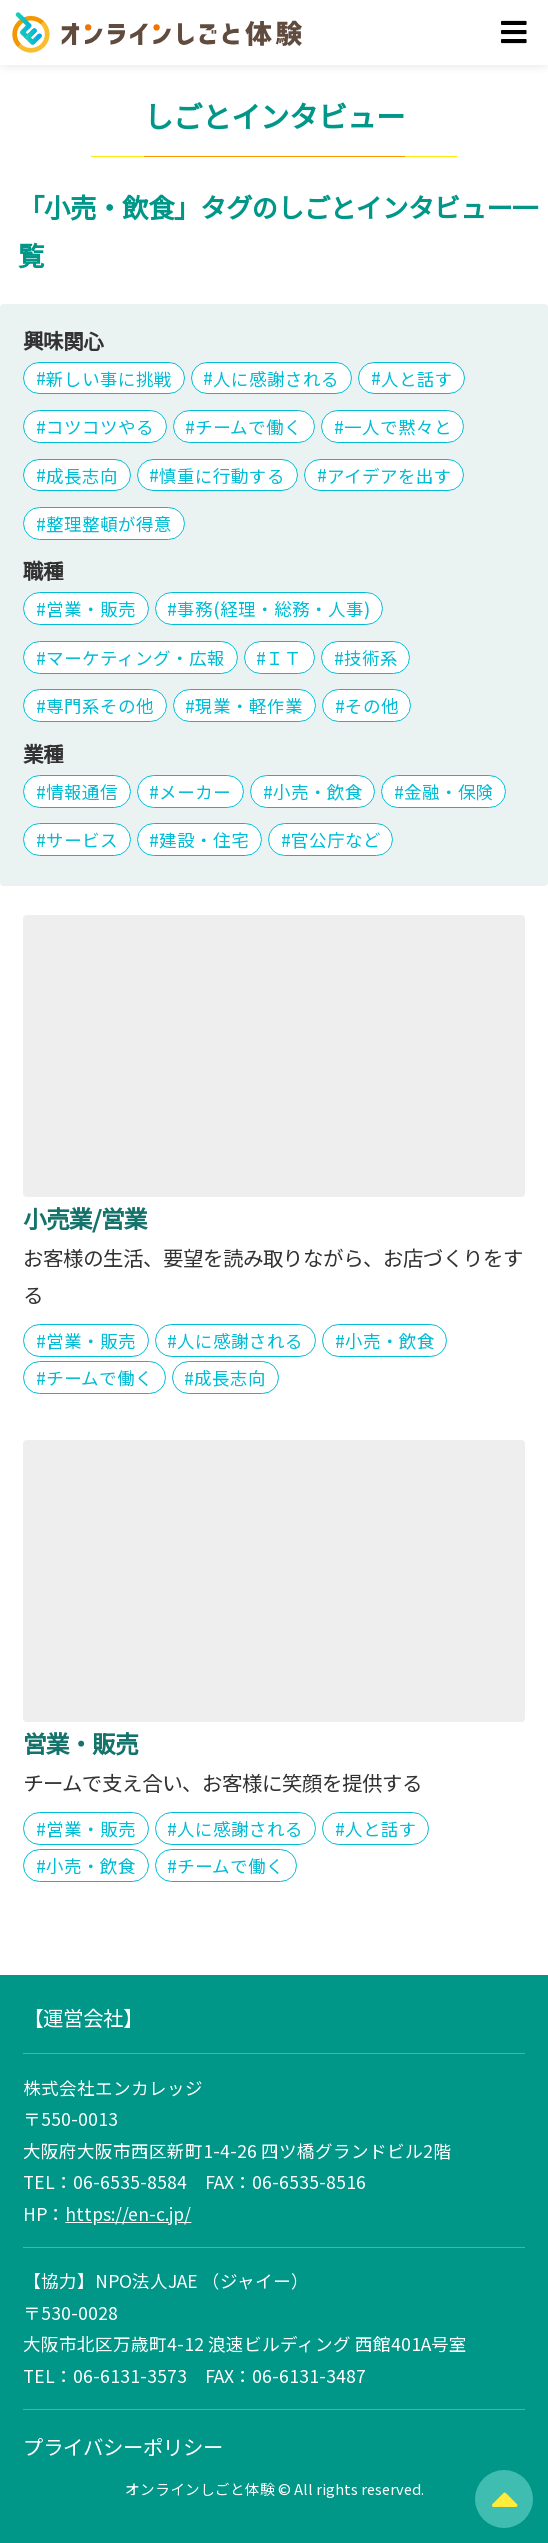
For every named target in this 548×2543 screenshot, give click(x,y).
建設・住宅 (204, 839)
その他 (372, 705)
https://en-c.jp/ (128, 2213)
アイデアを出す (389, 474)
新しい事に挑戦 (109, 377)
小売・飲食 (318, 791)
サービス (82, 839)
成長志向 (82, 474)
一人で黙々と (398, 426)
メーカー (195, 791)
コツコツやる (100, 426)
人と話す (417, 377)
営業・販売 (91, 608)
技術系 (371, 657)
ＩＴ (284, 657)
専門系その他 (100, 705)
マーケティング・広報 (135, 657)
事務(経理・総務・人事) (273, 608)
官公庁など (336, 839)
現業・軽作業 (249, 705)
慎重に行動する (222, 474)
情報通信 (82, 791)
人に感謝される (276, 377)
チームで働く (248, 426)
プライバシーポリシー (123, 2446)
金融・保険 (449, 791)
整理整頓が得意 (109, 523)
